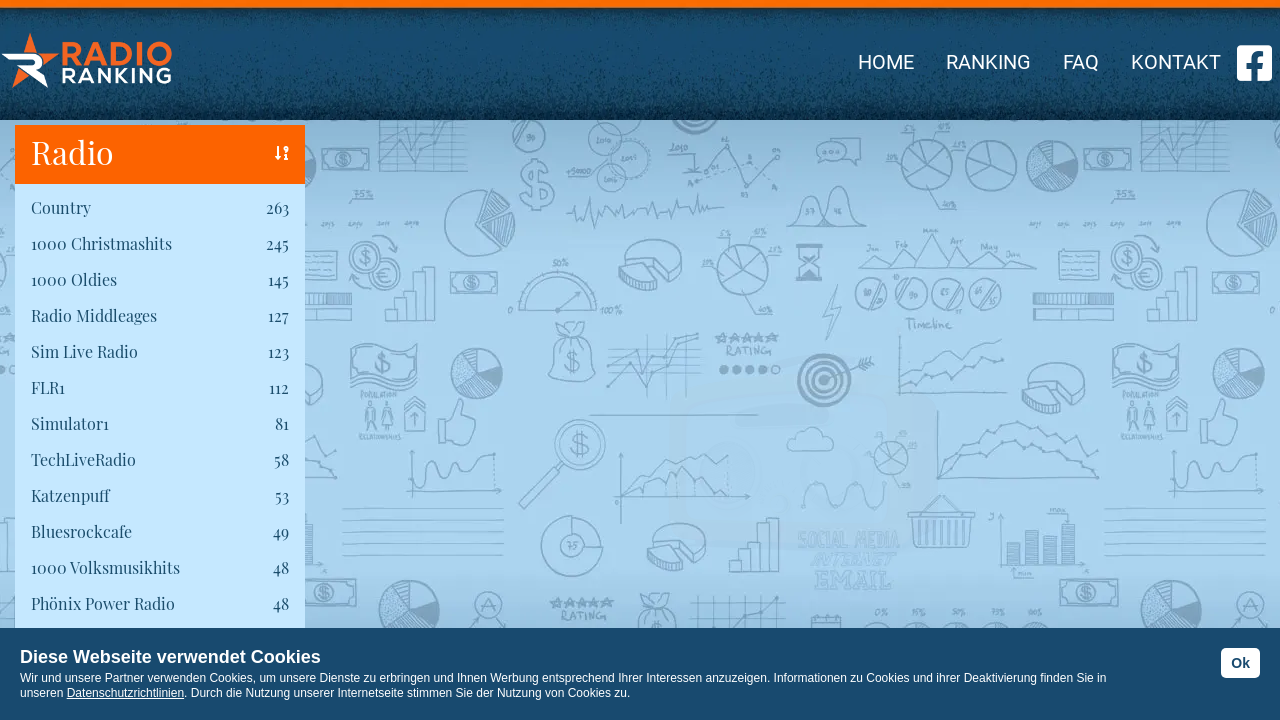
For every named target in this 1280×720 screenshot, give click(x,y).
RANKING (988, 62)
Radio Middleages (94, 315)
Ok (1240, 663)
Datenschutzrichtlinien (125, 693)
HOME (886, 62)
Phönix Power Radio (103, 603)
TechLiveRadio (83, 459)
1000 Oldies (74, 279)
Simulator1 (70, 423)
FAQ (1081, 62)
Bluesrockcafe (81, 531)
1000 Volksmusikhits (105, 567)
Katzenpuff (70, 495)
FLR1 (48, 387)
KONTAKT (1176, 62)
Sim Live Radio (84, 351)
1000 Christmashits (101, 243)
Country (61, 207)
